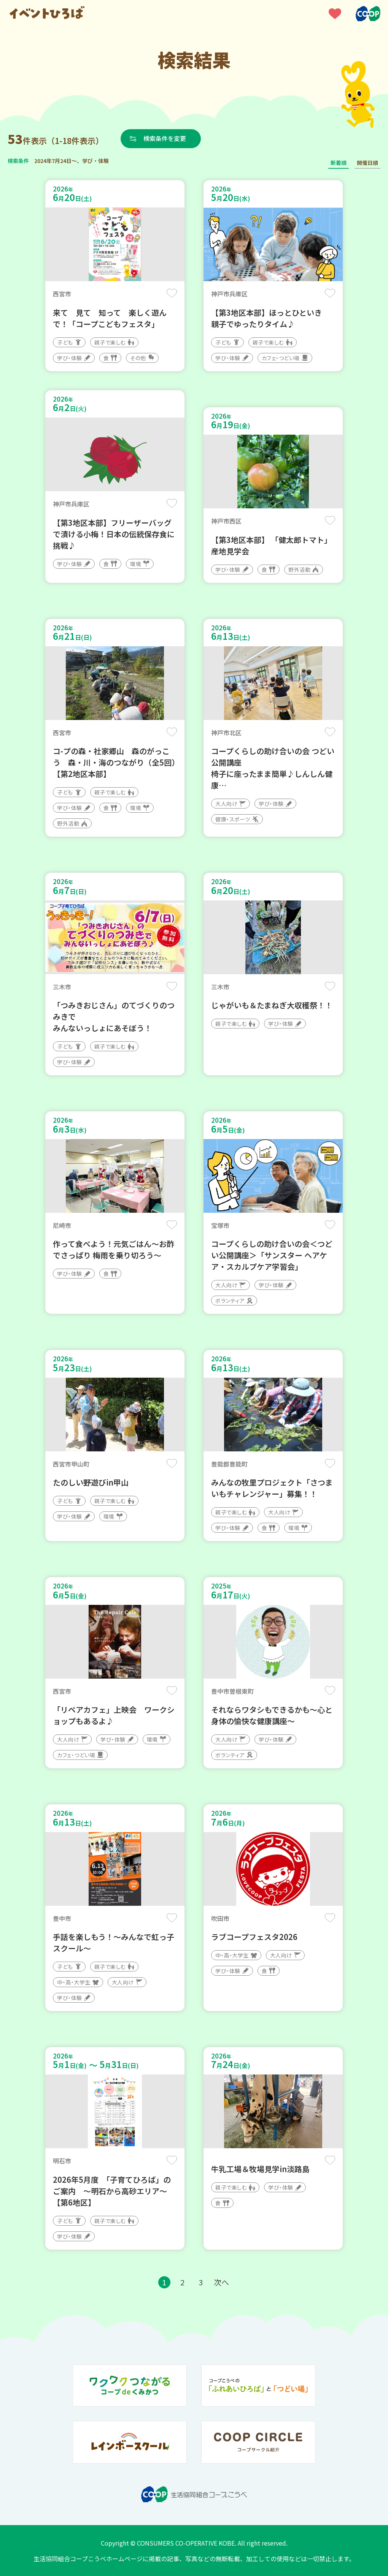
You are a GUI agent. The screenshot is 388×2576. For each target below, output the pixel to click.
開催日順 (367, 162)
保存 (172, 293)
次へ (221, 2282)
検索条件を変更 (164, 138)
